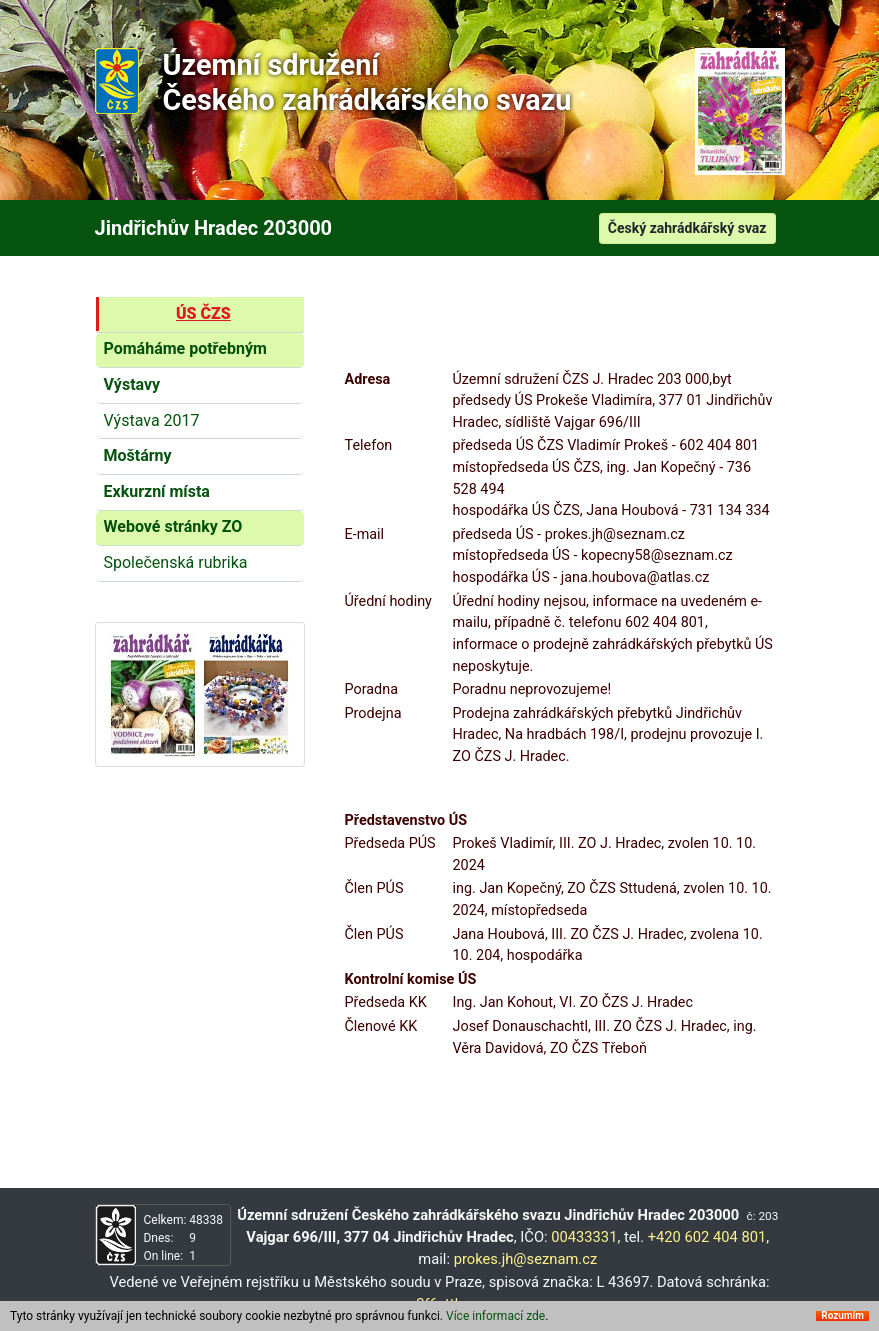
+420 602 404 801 (707, 1237)
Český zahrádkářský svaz (687, 228)
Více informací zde (495, 1316)
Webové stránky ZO (173, 526)
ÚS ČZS (203, 313)
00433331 (584, 1237)
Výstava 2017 (152, 420)
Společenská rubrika (176, 562)
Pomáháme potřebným (185, 348)
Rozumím (842, 1316)
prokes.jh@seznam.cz (526, 1259)
